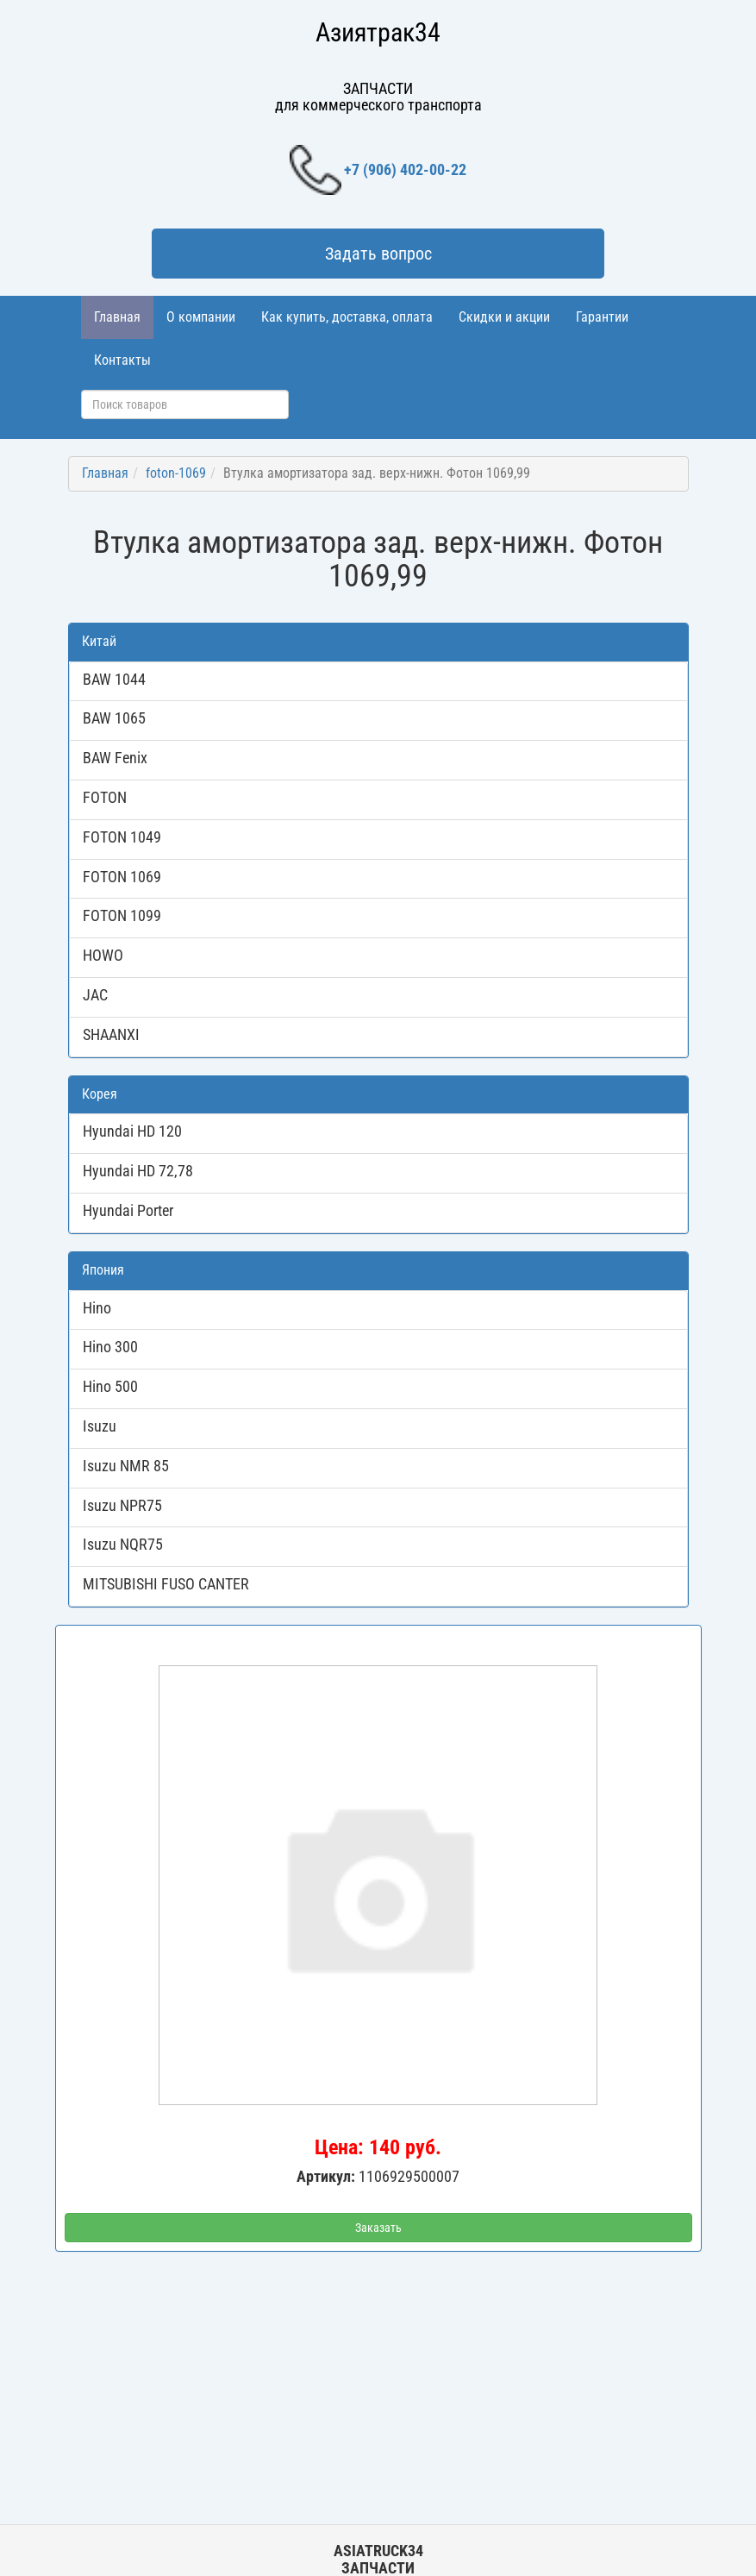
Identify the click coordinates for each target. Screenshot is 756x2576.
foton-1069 (176, 473)
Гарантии (602, 317)
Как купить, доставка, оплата (347, 317)
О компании (200, 317)
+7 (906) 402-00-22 (378, 170)
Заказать (378, 2227)
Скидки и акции (504, 317)
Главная (117, 317)
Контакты (122, 360)
